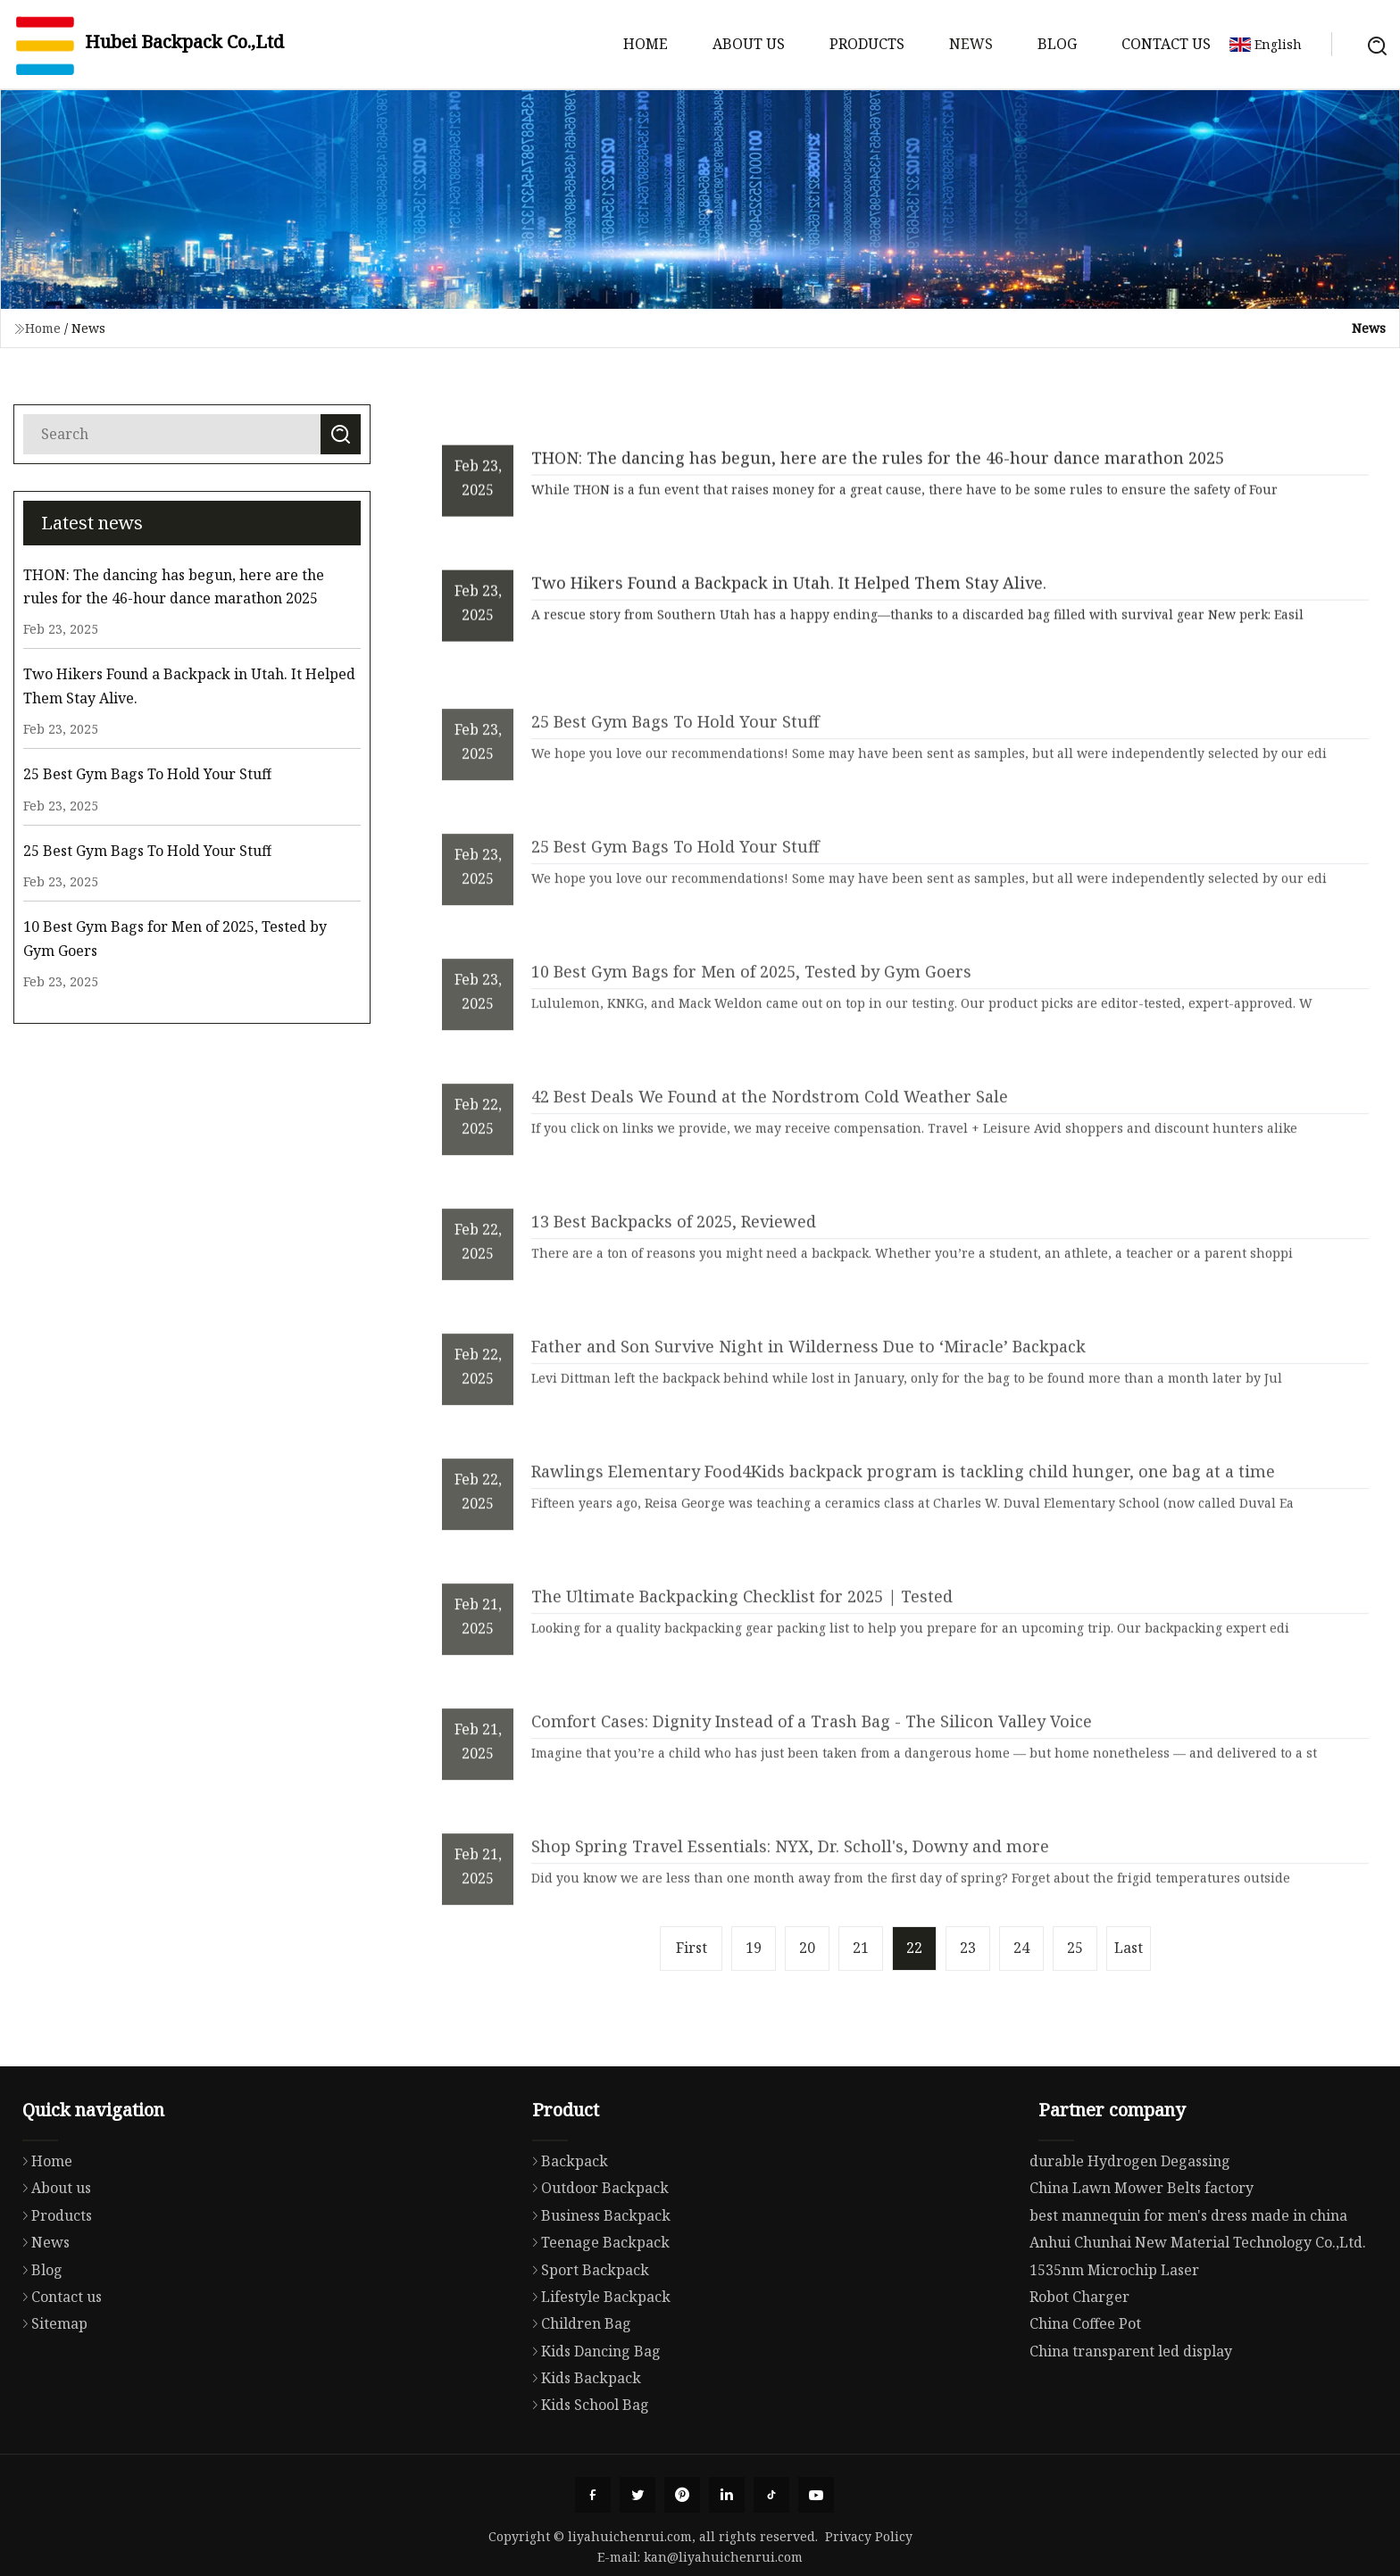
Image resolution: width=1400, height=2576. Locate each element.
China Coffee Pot (1085, 2398)
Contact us (1166, 44)
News (971, 44)
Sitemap (50, 2393)
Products (866, 44)
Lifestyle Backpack (597, 2369)
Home (645, 44)
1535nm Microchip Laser (1114, 2345)
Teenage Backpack (596, 2315)
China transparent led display (1130, 2426)
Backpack (565, 2233)
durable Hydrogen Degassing (1129, 2236)
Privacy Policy (868, 2536)
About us (748, 44)
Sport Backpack (586, 2342)
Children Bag (577, 2396)
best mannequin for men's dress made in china (1188, 2290)
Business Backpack (597, 2288)
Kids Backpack (582, 2451)
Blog (1057, 44)
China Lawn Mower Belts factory (1141, 2263)
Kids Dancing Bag (592, 2423)
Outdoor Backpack (596, 2261)
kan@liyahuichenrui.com (723, 2556)
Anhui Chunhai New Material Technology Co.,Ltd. (1197, 2317)
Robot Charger (1079, 2371)
